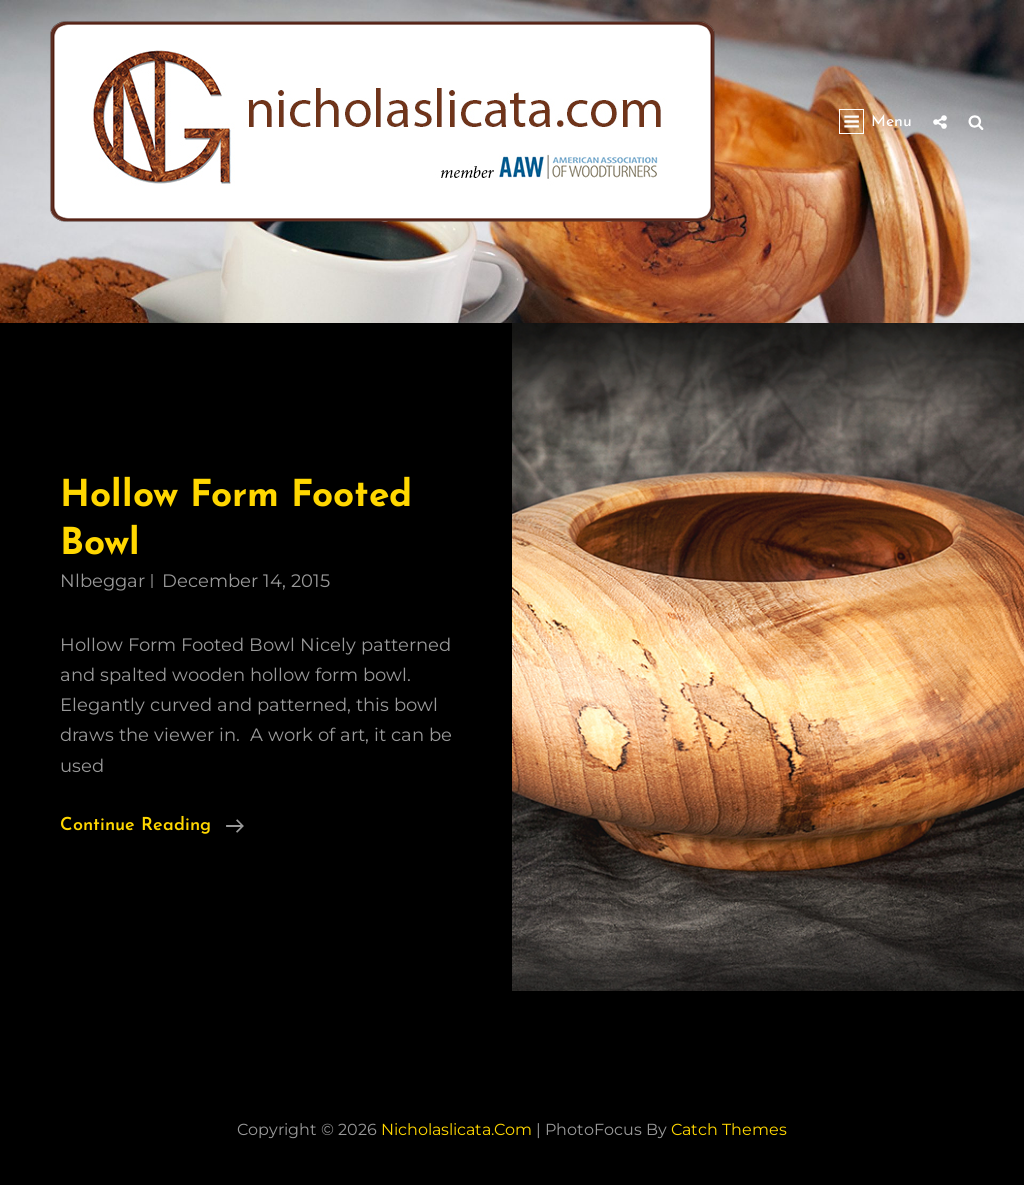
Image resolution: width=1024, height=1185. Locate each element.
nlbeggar (102, 581)
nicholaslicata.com (456, 1129)
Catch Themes (729, 1129)
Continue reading (152, 826)
